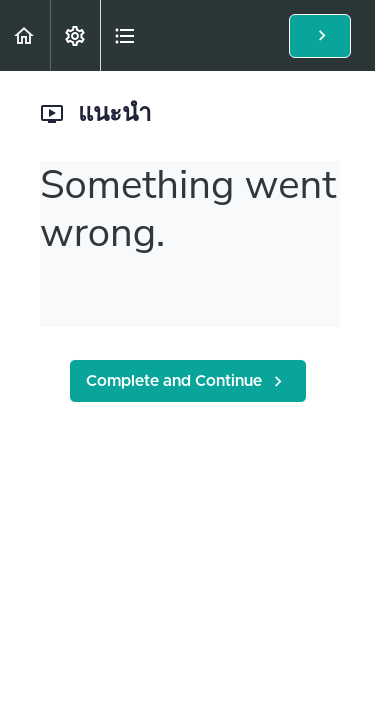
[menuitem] (75, 35)
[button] (25, 35)
